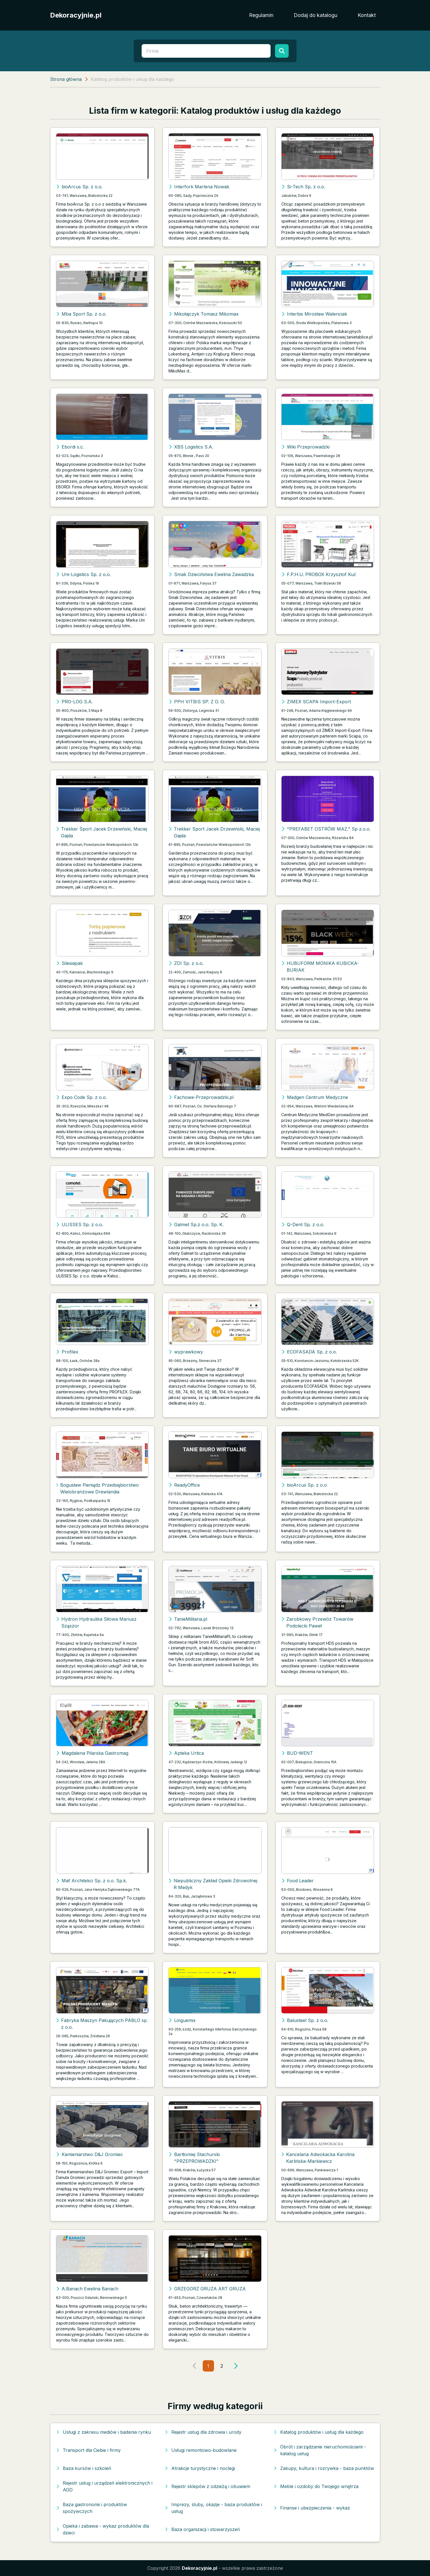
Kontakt (367, 15)
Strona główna (66, 79)
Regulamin (261, 15)
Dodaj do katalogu (315, 15)
